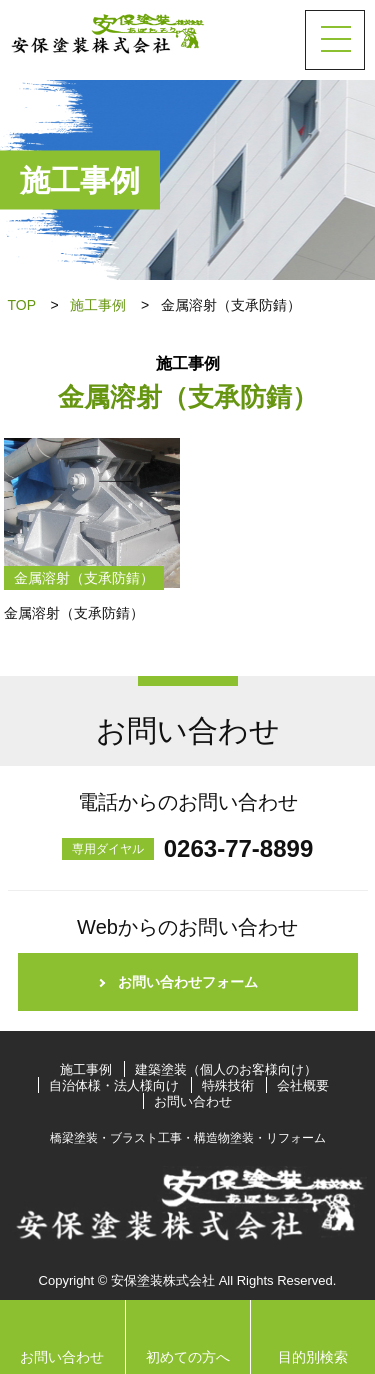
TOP (22, 305)
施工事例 (98, 305)
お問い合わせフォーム (188, 982)
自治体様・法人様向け (114, 1085)
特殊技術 (228, 1085)
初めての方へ (188, 1357)
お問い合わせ (193, 1101)
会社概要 (303, 1085)
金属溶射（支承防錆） (84, 578)
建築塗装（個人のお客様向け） (226, 1069)
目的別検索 (313, 1357)
